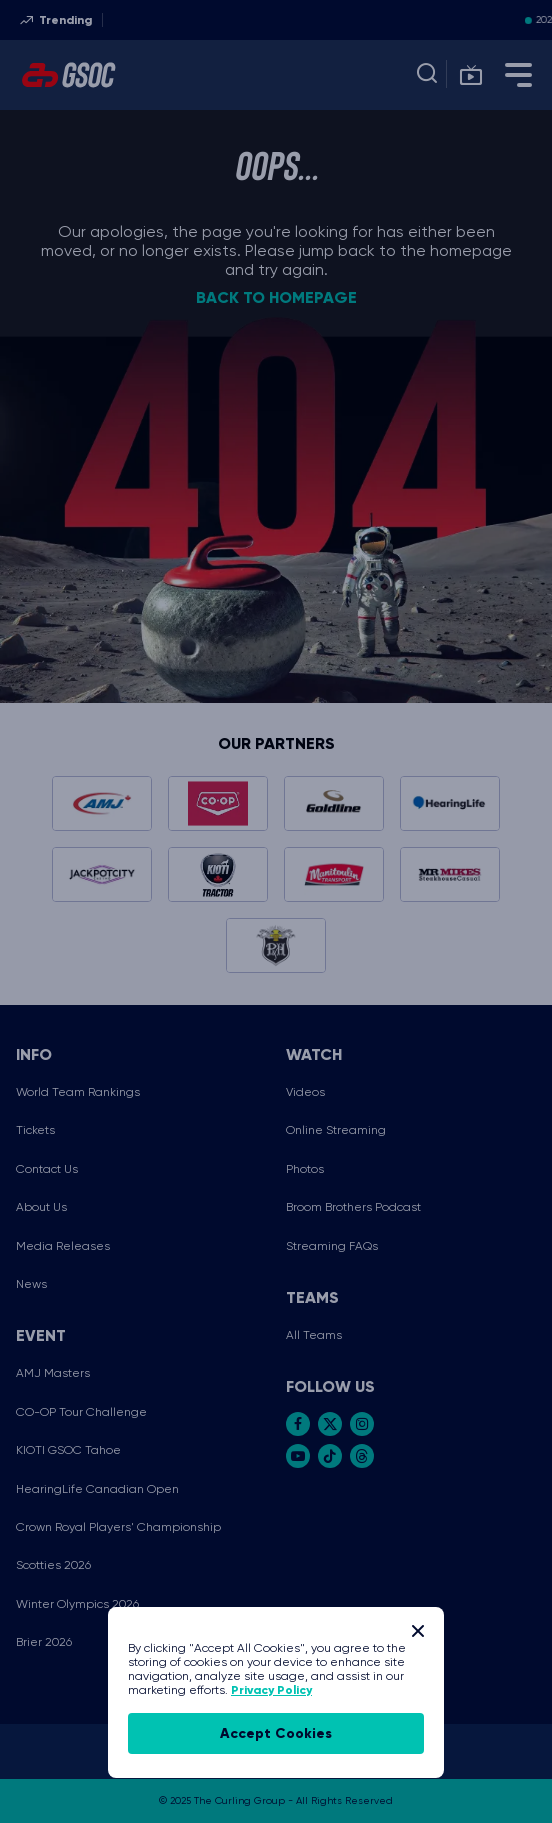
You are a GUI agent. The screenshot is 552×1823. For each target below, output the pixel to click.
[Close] (418, 1631)
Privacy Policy (271, 1690)
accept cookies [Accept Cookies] (276, 1733)
